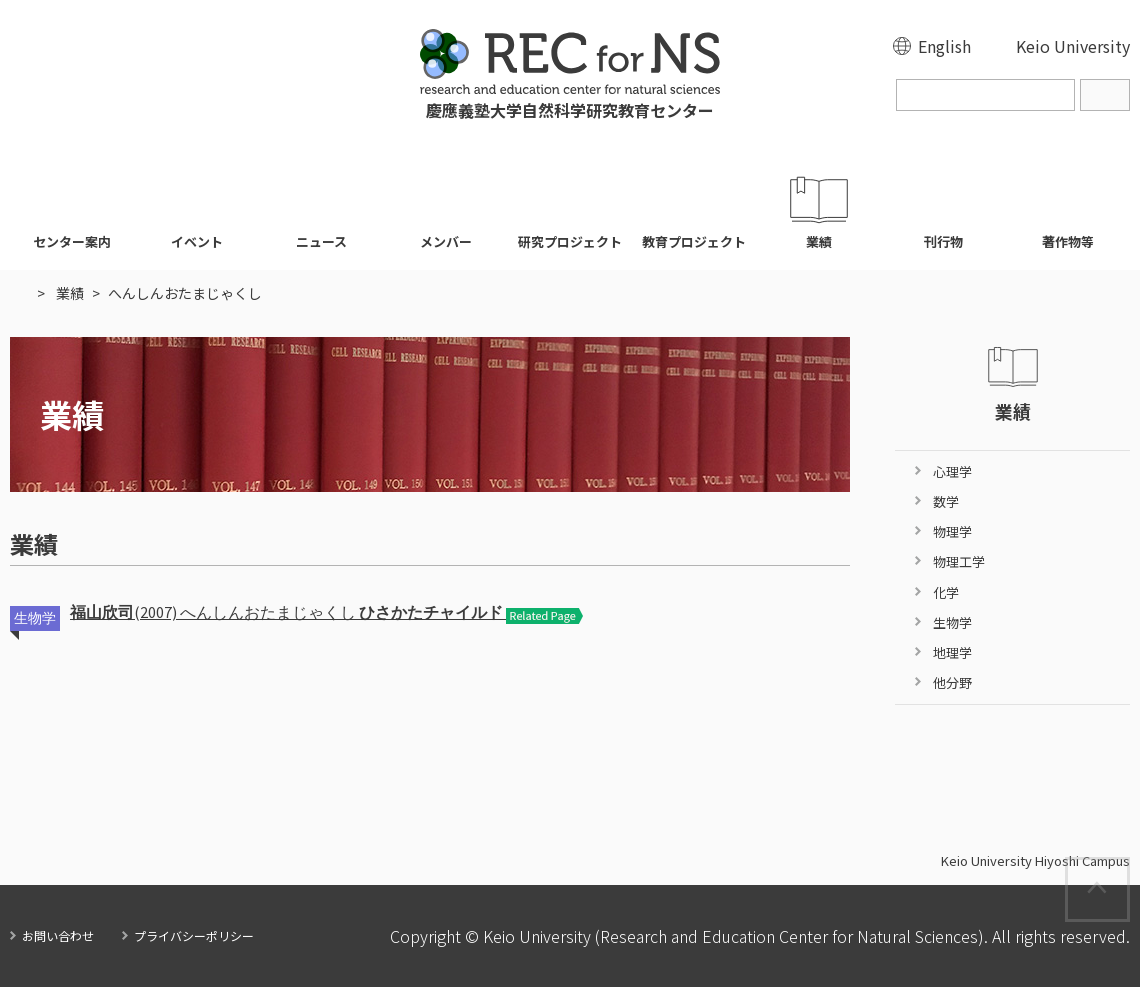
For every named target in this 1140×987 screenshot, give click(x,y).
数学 (946, 501)
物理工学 (959, 561)
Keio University (1073, 46)
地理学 (952, 652)
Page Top (1128, 868)
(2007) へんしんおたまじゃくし (288, 612)
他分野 (952, 682)
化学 (946, 592)
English (944, 46)
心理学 (952, 471)
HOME (19, 293)
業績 (70, 293)
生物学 (952, 622)
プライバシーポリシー (194, 935)
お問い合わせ (58, 935)
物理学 (952, 531)
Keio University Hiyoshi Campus (1035, 861)
